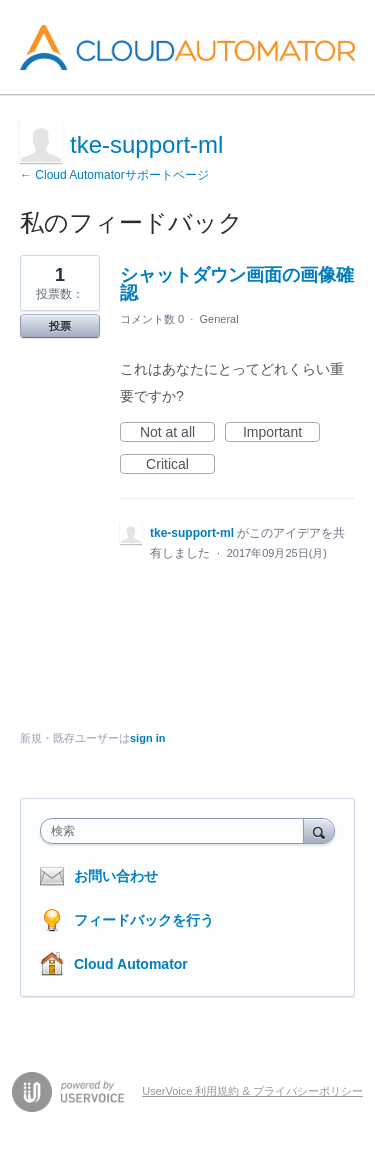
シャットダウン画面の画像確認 (237, 284)
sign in (147, 738)
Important (281, 433)
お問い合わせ (116, 876)
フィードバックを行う (144, 920)
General (218, 319)
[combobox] (176, 831)
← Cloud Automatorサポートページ (114, 175)
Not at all (177, 433)
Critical (180, 465)
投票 (60, 326)
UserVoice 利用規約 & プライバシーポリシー (252, 1091)
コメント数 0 (152, 319)
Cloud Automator (131, 964)
